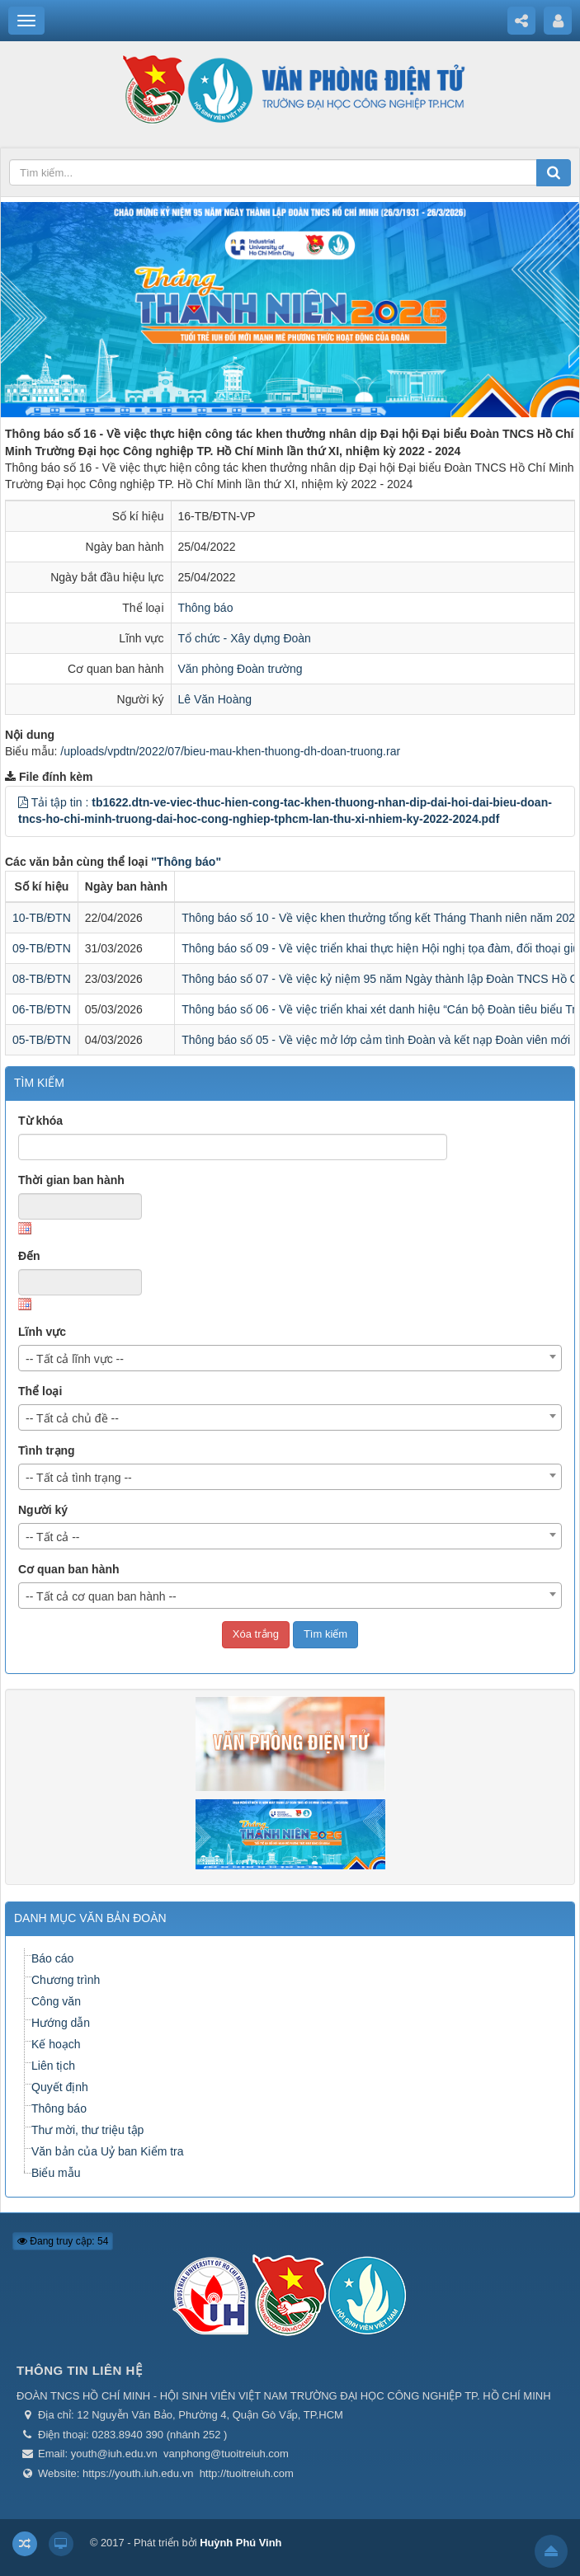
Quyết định (59, 2087)
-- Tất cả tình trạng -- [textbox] (79, 1477)
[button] (23, 802)
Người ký (43, 1509)
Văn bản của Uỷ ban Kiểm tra (107, 2151)
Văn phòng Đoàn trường (240, 668)
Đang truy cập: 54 (62, 2241)
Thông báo (205, 607)
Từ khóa (40, 1120)
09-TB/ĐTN (41, 948)
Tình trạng (46, 1450)
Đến (29, 1255)
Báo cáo (52, 1958)
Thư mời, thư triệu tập (87, 2129)
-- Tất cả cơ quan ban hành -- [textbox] (101, 1596)
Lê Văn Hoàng (215, 699)
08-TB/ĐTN (41, 978)
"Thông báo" (186, 861)
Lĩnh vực (42, 1331)
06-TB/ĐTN (41, 1009)
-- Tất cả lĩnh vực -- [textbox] (75, 1359)
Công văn (56, 2001)
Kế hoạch (56, 2044)
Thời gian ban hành (71, 1180)
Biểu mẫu (56, 2172)
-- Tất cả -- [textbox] (53, 1537)
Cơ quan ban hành (69, 1569)
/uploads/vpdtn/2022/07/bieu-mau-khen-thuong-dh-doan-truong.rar (230, 751)
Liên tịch (53, 2065)
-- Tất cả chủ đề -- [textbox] (72, 1418)
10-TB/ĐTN (41, 917)
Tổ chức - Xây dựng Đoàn (244, 638)
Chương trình (65, 1979)
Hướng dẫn (60, 2022)
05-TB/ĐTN (41, 1039)
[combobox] (290, 1358)
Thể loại (40, 1391)
